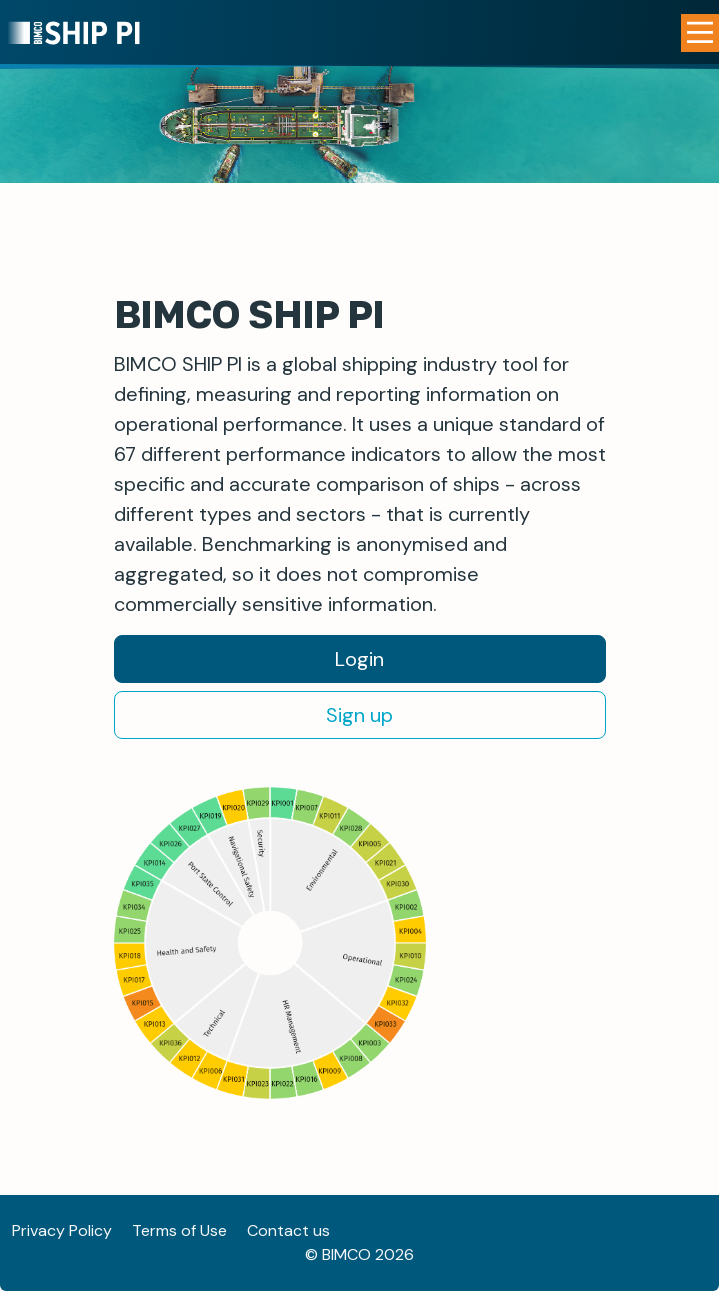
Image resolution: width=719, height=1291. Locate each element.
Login (359, 659)
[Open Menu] (700, 33)
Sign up (359, 715)
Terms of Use (179, 1230)
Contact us (288, 1230)
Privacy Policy (62, 1230)
